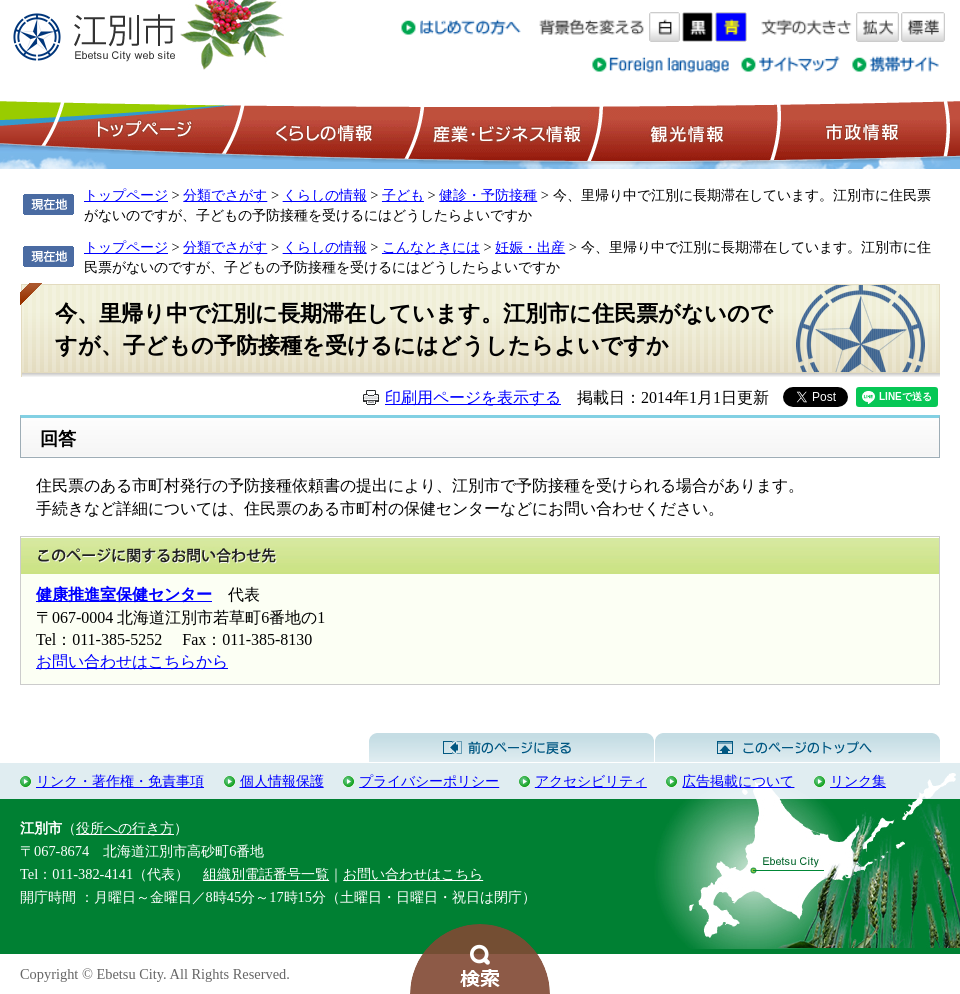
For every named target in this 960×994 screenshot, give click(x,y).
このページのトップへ (797, 748)
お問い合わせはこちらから (132, 661)
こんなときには (431, 247)
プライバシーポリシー (429, 781)
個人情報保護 (282, 781)
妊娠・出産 (530, 247)
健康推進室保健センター (124, 594)
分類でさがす (225, 195)
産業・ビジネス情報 (503, 131)
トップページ (141, 131)
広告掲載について (738, 781)
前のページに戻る (511, 748)
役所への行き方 (125, 828)
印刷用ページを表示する (473, 397)
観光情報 (684, 131)
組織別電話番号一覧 (266, 874)
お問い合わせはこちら (413, 874)
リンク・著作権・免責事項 (120, 781)
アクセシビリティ (591, 781)
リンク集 (858, 781)
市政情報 (860, 131)
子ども (403, 195)
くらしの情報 (322, 131)
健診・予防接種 (488, 195)
